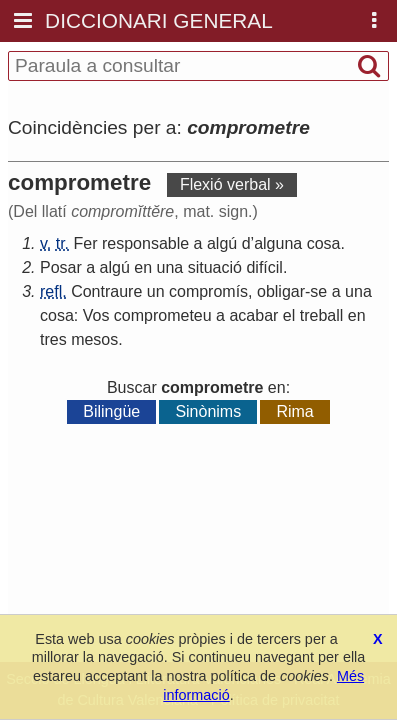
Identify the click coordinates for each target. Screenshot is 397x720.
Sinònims (208, 411)
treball (322, 315)
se (318, 291)
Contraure (106, 291)
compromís (208, 291)
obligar (281, 291)
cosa (324, 243)
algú (222, 243)
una (170, 267)
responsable (145, 243)
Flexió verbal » (232, 184)
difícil (264, 267)
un (156, 291)
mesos (94, 339)
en (143, 267)
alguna (278, 243)
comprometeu (163, 315)
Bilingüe (111, 411)
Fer (86, 243)
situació (215, 267)
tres (53, 339)
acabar (253, 315)
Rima (294, 411)
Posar (61, 267)
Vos (96, 315)
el (289, 315)
